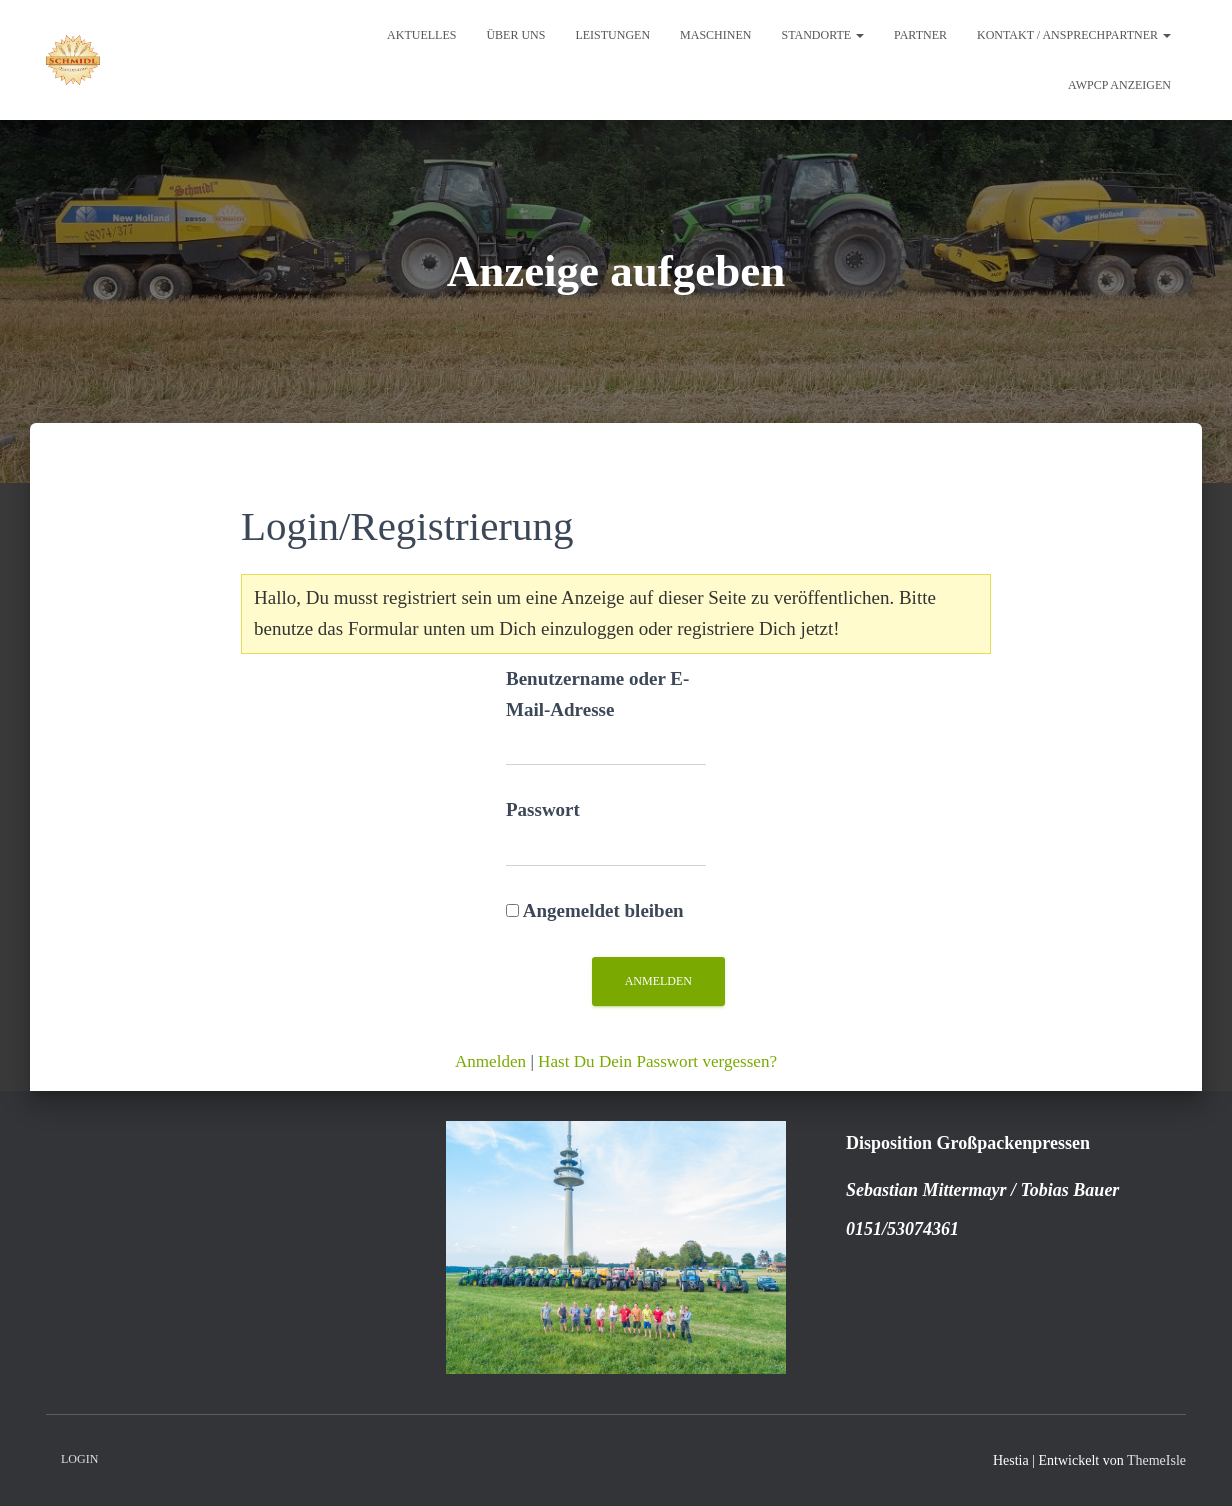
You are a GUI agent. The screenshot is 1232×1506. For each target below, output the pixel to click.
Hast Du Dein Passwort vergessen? (657, 1061)
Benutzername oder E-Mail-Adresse (597, 694)
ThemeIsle (1156, 1460)
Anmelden (490, 1061)
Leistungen (612, 35)
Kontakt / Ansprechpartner (1074, 35)
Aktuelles (421, 35)
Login (79, 1459)
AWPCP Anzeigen (1119, 85)
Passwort (543, 809)
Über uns (515, 35)
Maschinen (715, 35)
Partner (920, 35)
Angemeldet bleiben (595, 910)
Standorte (822, 35)
